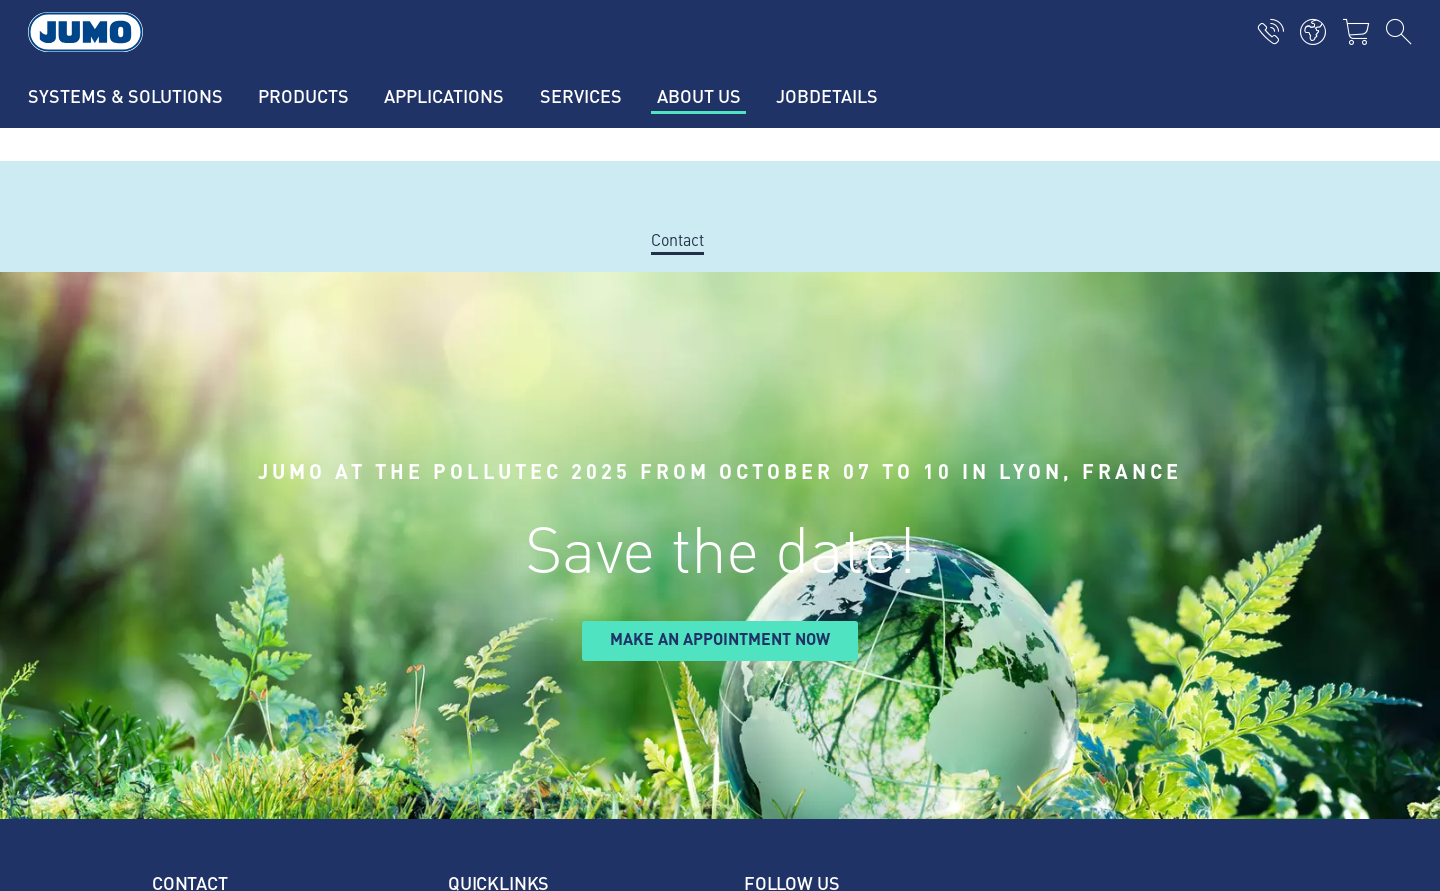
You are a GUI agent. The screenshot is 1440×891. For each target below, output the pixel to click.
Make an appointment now (720, 638)
